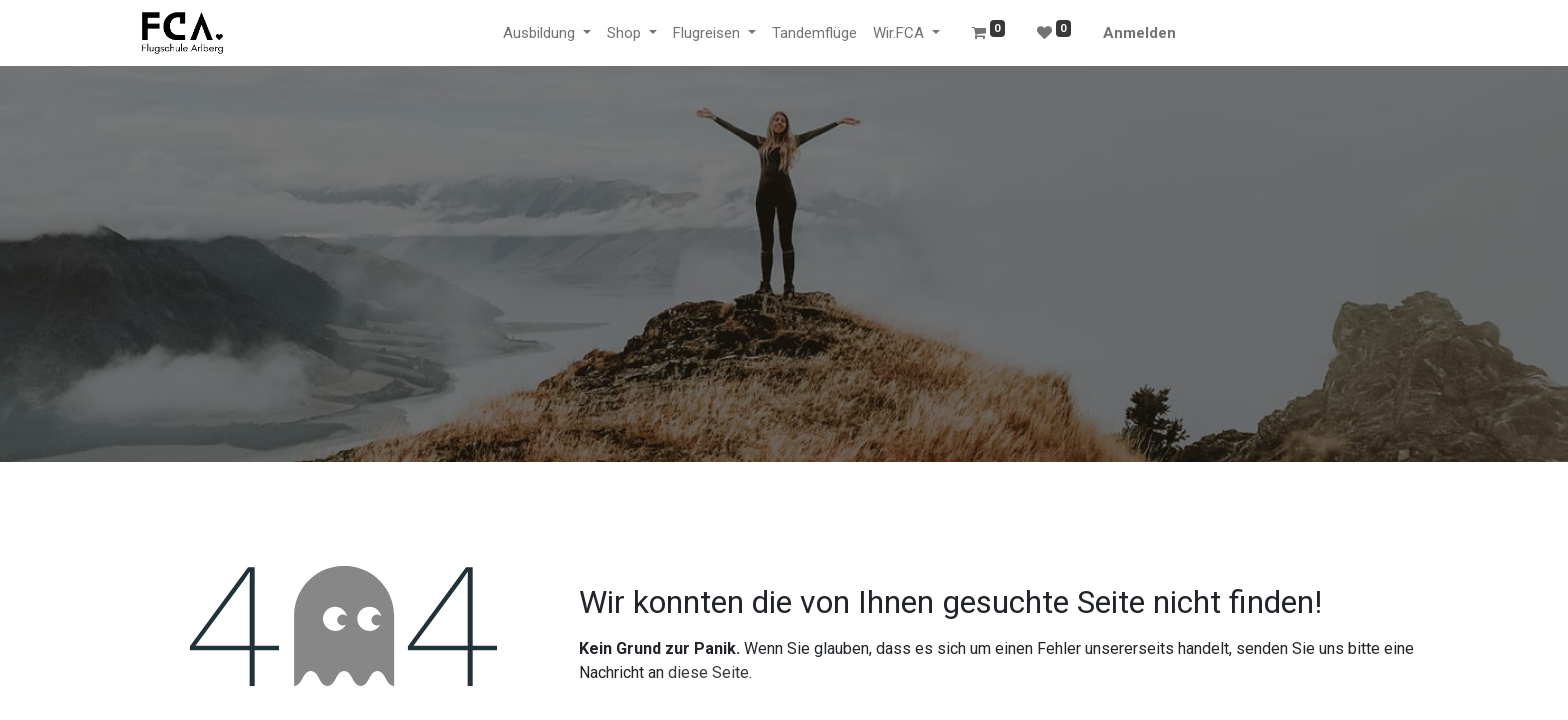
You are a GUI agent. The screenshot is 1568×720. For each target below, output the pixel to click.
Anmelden (1139, 33)
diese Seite (708, 672)
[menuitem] (814, 33)
